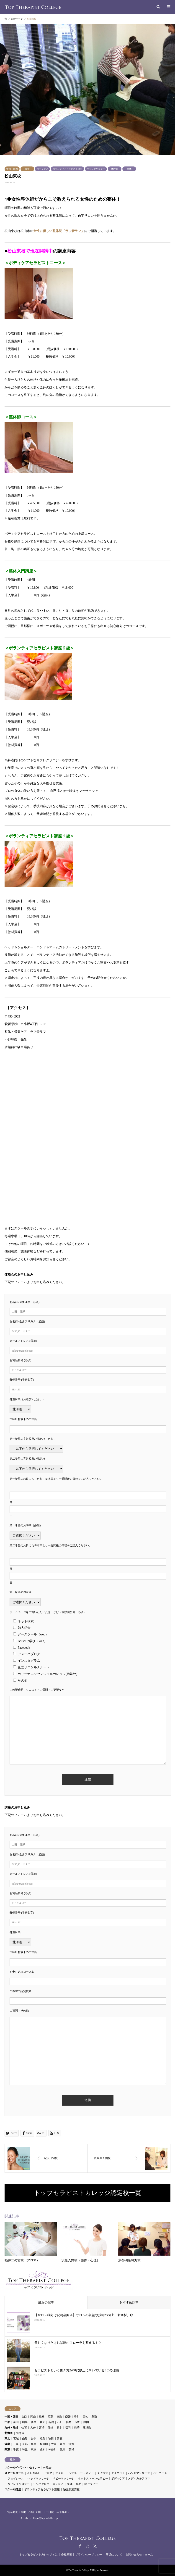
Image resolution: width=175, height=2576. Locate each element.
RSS (95, 2546)
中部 (7, 2422)
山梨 (25, 2422)
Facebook (80, 2546)
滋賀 (71, 2444)
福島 (42, 2438)
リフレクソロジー (96, 169)
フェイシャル (16, 2478)
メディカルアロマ (139, 2478)
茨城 (71, 2449)
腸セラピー (91, 2484)
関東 (7, 2449)
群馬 (62, 2449)
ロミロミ (58, 2484)
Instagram (87, 2546)
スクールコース (14, 2473)
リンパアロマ (41, 2484)
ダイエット (118, 2473)
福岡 (68, 2427)
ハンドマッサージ (139, 2473)
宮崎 (41, 2427)
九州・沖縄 (11, 2427)
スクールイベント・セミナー (22, 2467)
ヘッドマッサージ (38, 2478)
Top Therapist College (78, 2570)
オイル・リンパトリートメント (74, 2473)
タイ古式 (102, 2473)
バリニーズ (160, 2473)
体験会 (114, 169)
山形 (25, 2438)
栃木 (42, 2449)
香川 (77, 2416)
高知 (85, 2416)
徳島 (59, 2416)
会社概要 (66, 2554)
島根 (41, 2416)
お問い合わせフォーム (139, 2554)
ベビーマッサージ (64, 2478)
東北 (7, 2438)
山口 (24, 2416)
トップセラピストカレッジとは (38, 2554)
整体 (129, 169)
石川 (59, 2422)
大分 (33, 2427)
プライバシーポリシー (89, 2554)
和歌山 (44, 2444)
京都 (25, 2444)
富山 (16, 2422)
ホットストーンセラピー (93, 2478)
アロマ (48, 2473)
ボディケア (42, 169)
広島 (50, 2416)
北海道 (9, 2433)
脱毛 (78, 2484)
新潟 (51, 2422)
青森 (59, 2438)
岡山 (33, 2416)
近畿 (7, 2444)
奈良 (62, 2444)
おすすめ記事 (129, 2302)
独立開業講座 (71, 2489)
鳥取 (94, 2416)
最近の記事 (46, 2302)
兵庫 (33, 2444)
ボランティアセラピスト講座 (67, 169)
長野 (77, 2422)
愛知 (42, 2422)
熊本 (59, 2427)
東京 (33, 2449)
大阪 (54, 2444)
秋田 (51, 2438)
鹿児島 (87, 2427)
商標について (114, 2554)
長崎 (77, 2427)
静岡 (86, 2422)
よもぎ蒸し (34, 2473)
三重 (16, 2444)
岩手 (33, 2438)
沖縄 (50, 2427)
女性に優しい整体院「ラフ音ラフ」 (58, 231)
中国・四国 (12, 169)
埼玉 (25, 2449)
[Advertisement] (87, 1185)
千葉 (16, 2449)
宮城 (16, 2438)
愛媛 (27, 169)
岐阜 (33, 2422)
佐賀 (24, 2427)
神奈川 (52, 2449)
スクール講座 (13, 2489)
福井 (68, 2422)
